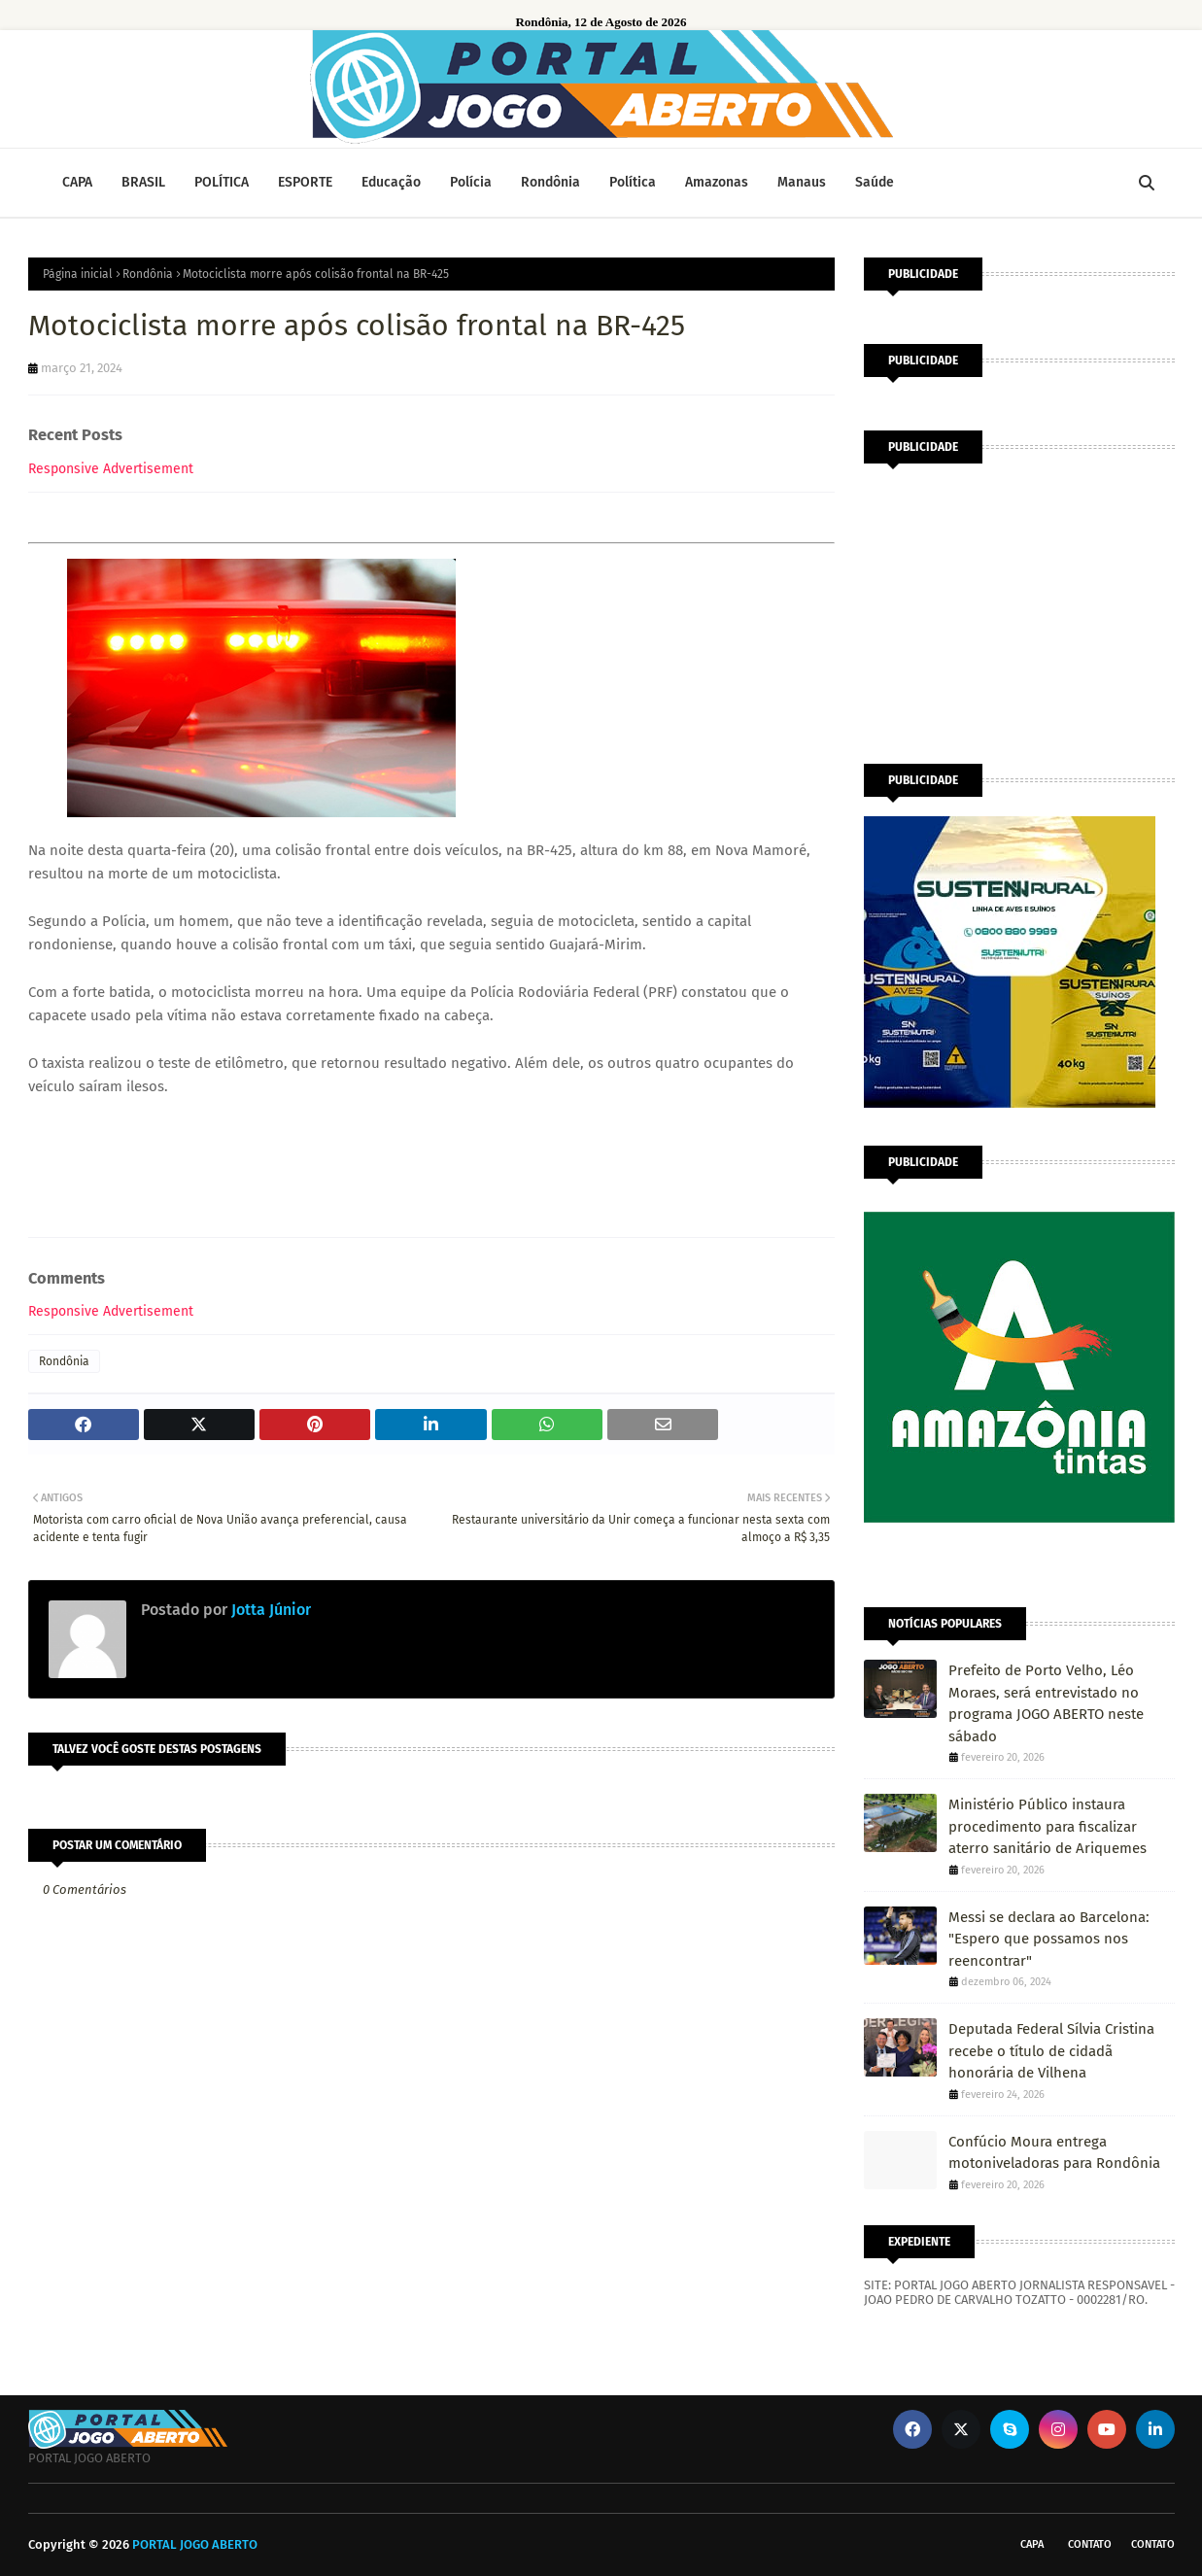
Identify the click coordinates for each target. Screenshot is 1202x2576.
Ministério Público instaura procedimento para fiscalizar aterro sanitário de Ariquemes (1047, 1826)
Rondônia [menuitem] (550, 182)
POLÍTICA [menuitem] (221, 182)
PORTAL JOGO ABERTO (195, 2544)
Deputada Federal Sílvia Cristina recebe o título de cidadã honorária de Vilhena (1051, 2050)
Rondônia (147, 274)
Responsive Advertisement (110, 469)
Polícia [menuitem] (471, 182)
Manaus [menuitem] (801, 182)
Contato (1090, 2544)
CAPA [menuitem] (77, 182)
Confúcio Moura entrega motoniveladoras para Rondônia (1054, 2153)
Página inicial (78, 274)
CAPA (1032, 2544)
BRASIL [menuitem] (143, 182)
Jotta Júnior (269, 1609)
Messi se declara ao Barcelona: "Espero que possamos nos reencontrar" (1049, 1939)
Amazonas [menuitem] (716, 182)
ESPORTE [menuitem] (305, 182)
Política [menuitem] (632, 182)
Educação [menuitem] (391, 182)
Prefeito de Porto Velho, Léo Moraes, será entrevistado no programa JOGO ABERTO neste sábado (1046, 1703)
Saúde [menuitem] (874, 182)
